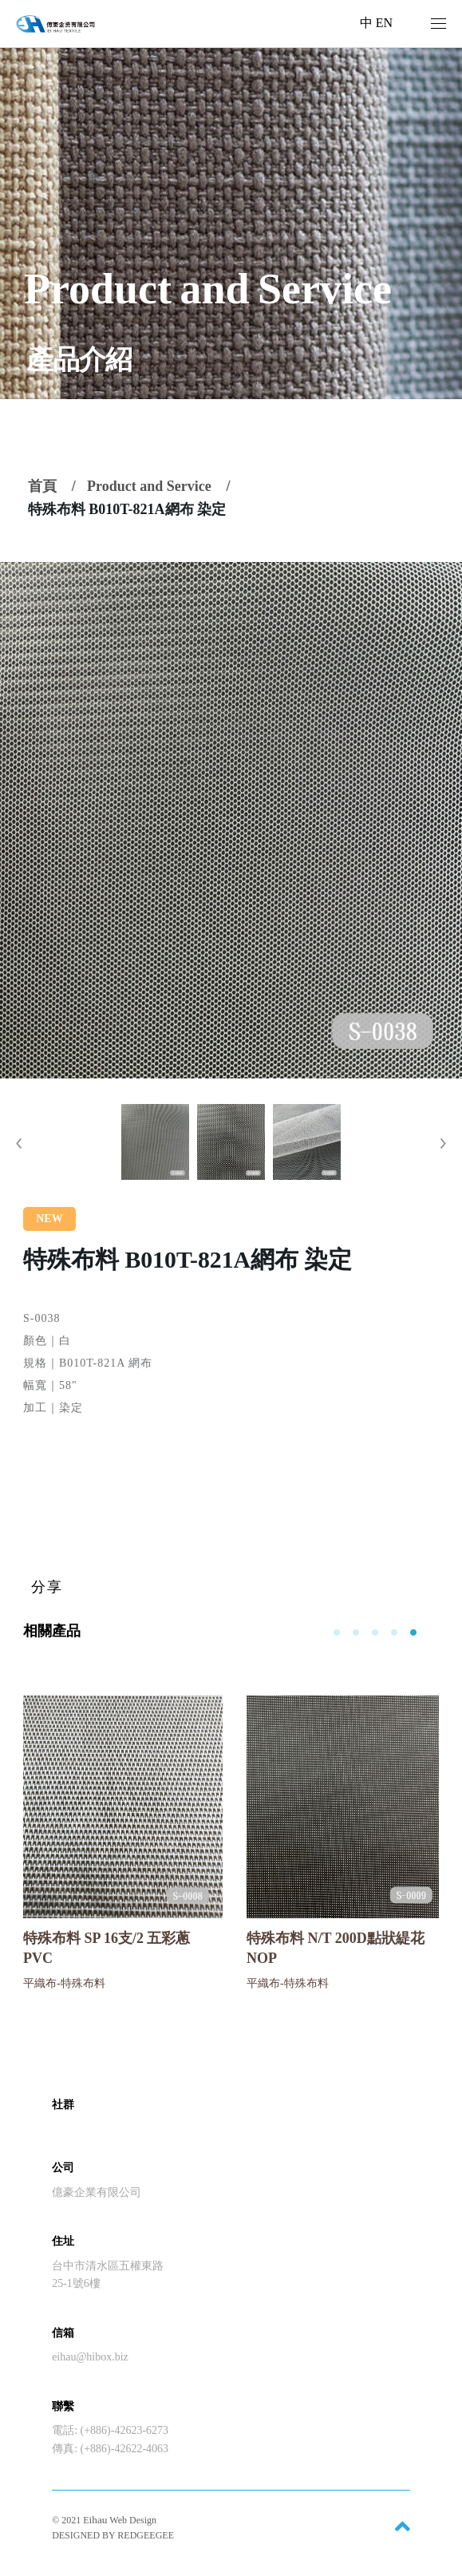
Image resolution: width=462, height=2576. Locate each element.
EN (384, 23)
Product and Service (149, 486)
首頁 (42, 486)
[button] (19, 1143)
